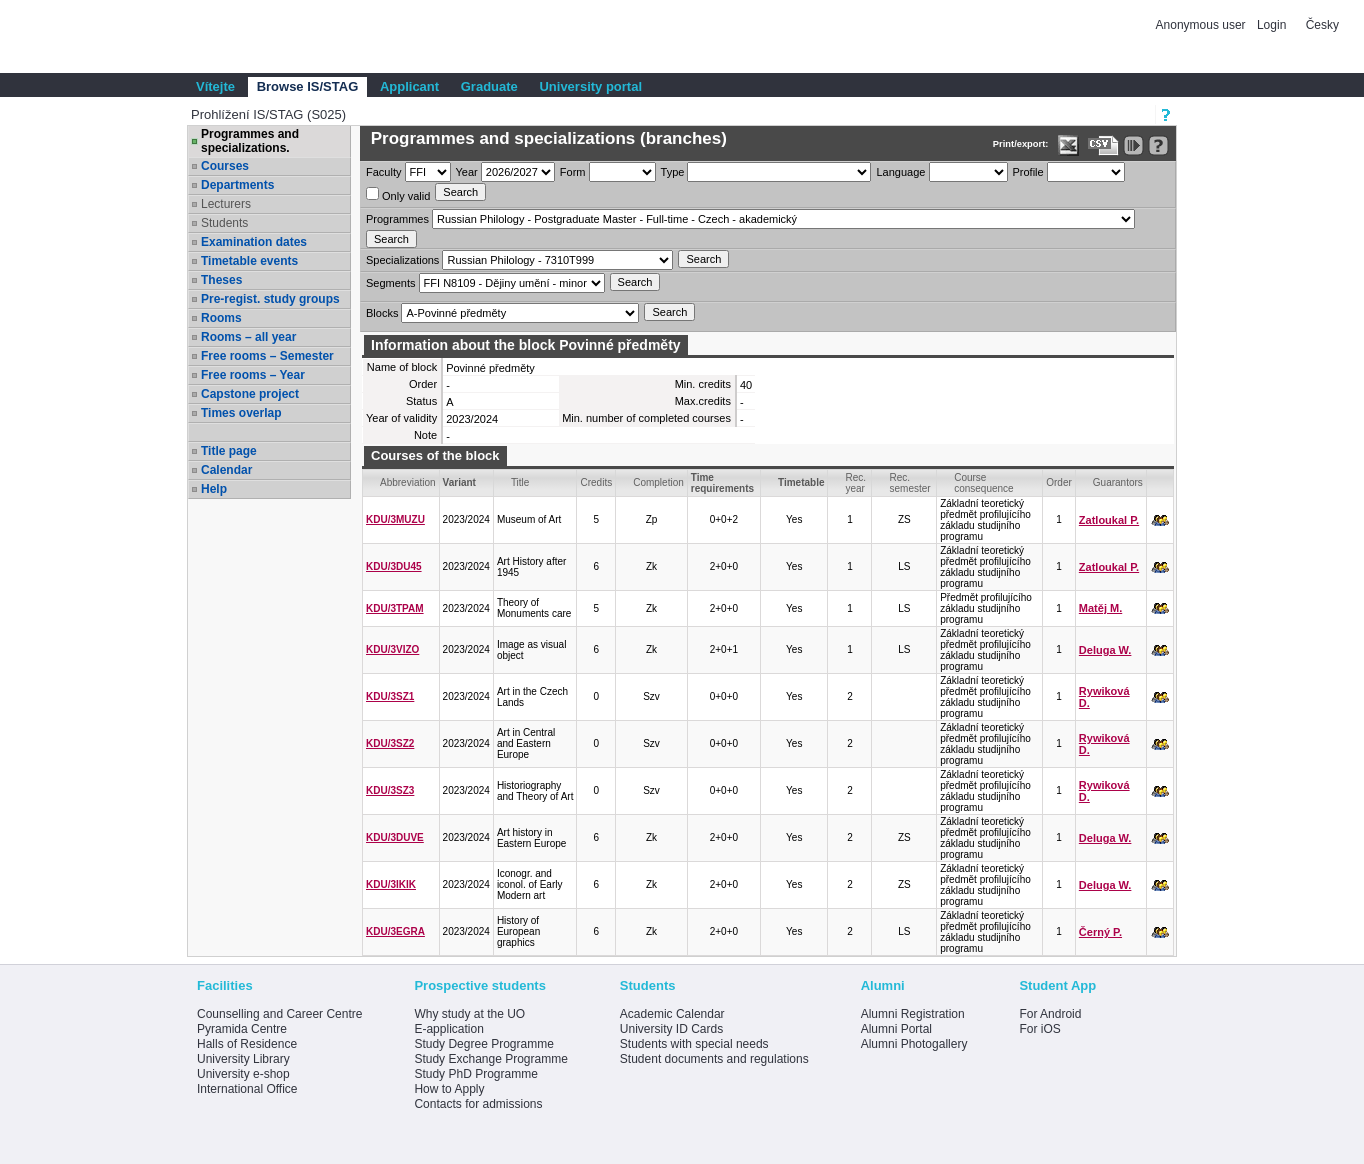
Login (1271, 25)
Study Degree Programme (483, 1044)
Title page (229, 451)
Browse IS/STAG (308, 86)
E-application (448, 1029)
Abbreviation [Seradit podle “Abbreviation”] (408, 482)
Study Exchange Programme (490, 1059)
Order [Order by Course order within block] (1059, 482)
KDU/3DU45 (394, 566)
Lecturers (226, 204)
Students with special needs (694, 1044)
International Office (247, 1089)
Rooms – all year (248, 337)
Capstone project (250, 394)
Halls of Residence (247, 1044)
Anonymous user (1202, 25)
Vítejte (215, 86)
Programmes (397, 219)
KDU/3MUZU (395, 519)
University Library (243, 1059)
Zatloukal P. (1109, 520)
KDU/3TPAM (395, 608)
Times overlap (241, 413)
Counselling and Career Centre (279, 1014)
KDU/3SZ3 (390, 790)
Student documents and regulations (714, 1059)
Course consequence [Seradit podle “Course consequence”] (984, 483)
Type (673, 172)
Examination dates (254, 242)
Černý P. (1100, 932)
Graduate (489, 86)
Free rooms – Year (253, 375)
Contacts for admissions (478, 1104)
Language (900, 172)
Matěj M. (1100, 608)
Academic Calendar (672, 1014)
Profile (1028, 172)
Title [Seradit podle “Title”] (520, 482)
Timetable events (249, 261)
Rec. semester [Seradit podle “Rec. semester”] (909, 483)
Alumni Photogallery (914, 1044)
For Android (1050, 1014)
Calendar (226, 470)
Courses (225, 166)
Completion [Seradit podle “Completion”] (658, 482)
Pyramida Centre (242, 1029)
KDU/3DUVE (395, 837)
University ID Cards (671, 1029)
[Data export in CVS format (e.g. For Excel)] (1103, 145)
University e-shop (243, 1074)
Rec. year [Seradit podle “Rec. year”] (855, 483)
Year (467, 172)
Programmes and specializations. (250, 141)
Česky (1322, 25)
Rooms (221, 318)
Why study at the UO (469, 1014)
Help (214, 489)
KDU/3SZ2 (390, 743)
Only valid (398, 194)
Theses (221, 280)
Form (573, 172)
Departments (237, 185)
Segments (391, 283)
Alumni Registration (913, 1014)
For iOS (1039, 1029)
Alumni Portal (896, 1029)
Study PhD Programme (475, 1074)
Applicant (409, 86)
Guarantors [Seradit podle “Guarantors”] (1118, 482)
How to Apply (449, 1089)
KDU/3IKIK (391, 884)
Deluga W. (1105, 650)
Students (224, 223)
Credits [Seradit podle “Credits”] (596, 482)
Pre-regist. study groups (270, 299)
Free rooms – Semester (267, 356)
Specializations (402, 260)
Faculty (383, 172)
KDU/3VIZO (392, 649)
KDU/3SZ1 (390, 696)
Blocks (382, 313)
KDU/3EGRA (395, 931)
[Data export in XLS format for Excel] (1068, 145)
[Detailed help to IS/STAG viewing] (1158, 145)
